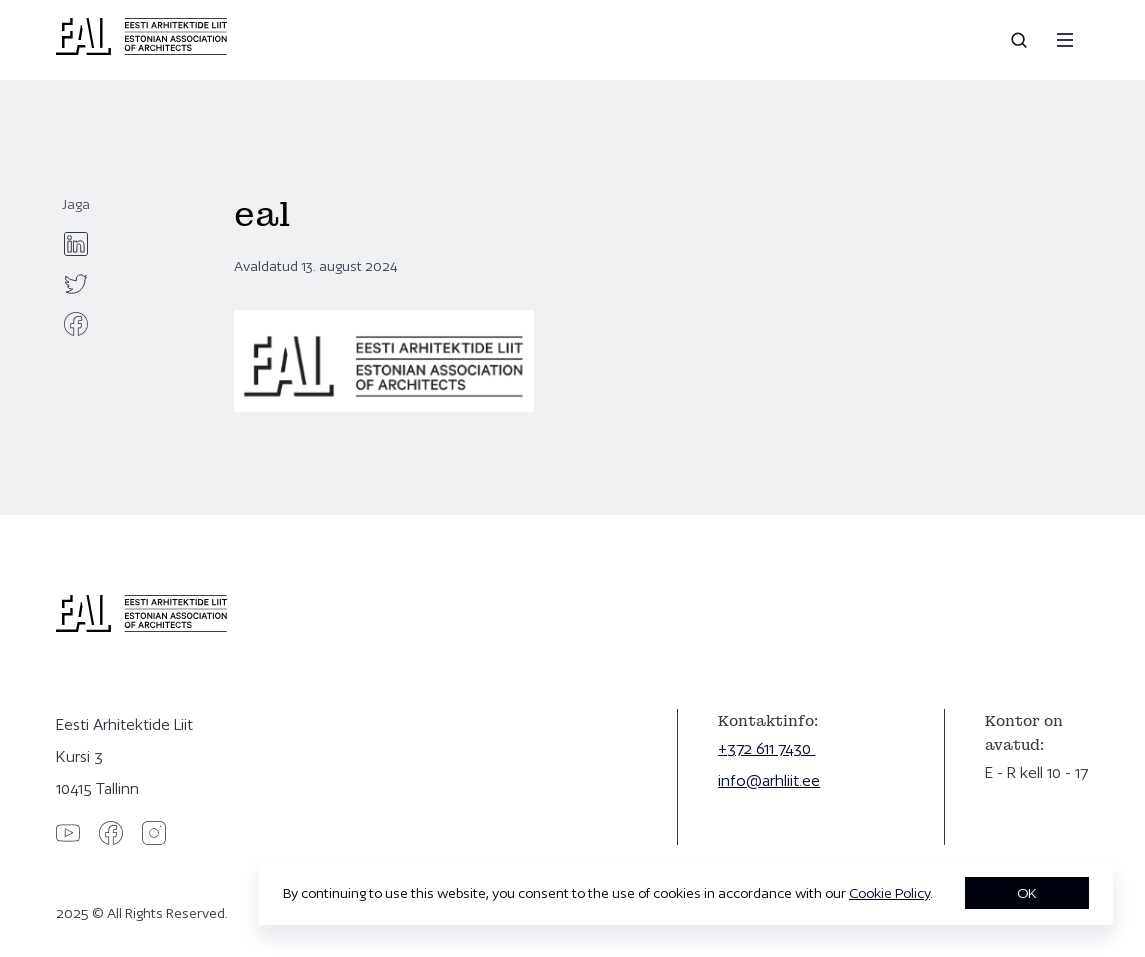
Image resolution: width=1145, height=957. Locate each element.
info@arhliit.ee (769, 780)
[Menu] (1065, 40)
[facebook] (76, 324)
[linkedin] (76, 244)
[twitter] (76, 284)
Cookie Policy (889, 893)
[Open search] (1021, 40)
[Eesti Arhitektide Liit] (141, 50)
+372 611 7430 (766, 748)
